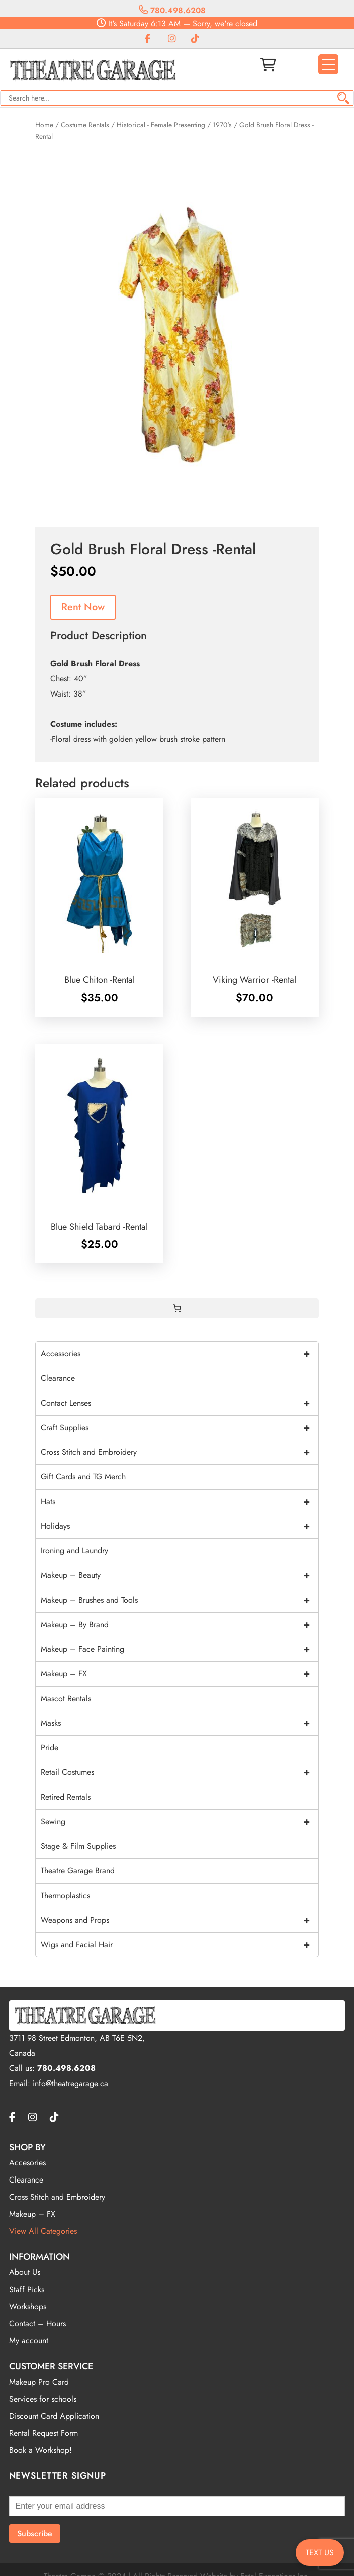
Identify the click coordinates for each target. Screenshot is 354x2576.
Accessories (179, 1354)
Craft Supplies (179, 1428)
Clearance (58, 1378)
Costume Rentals (85, 125)
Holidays (179, 1526)
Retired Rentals (66, 1797)
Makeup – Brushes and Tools (179, 1600)
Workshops (27, 2306)
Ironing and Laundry (74, 1550)
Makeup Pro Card (39, 2382)
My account (28, 2340)
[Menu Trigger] (328, 64)
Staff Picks (26, 2289)
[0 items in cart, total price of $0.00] (177, 1308)
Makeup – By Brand (179, 1625)
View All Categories (43, 2231)
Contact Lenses (179, 1403)
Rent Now (83, 607)
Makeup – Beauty (179, 1575)
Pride (49, 1747)
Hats (179, 1502)
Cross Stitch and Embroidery (179, 1452)
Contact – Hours (37, 2323)
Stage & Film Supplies (78, 1846)
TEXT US (320, 2552)
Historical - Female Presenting (161, 125)
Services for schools (42, 2399)
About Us (24, 2272)
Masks (179, 1723)
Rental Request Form (43, 2433)
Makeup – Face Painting (179, 1649)
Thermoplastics (65, 1895)
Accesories (27, 2162)
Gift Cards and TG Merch (83, 1476)
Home (44, 125)
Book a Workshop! (40, 2450)
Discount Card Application (54, 2416)
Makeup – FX (179, 1674)
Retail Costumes (179, 1772)
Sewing (179, 1822)
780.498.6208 (172, 10)
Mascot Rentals (66, 1698)
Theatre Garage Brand (78, 1870)
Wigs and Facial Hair (179, 1945)
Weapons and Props (179, 1920)
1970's (222, 125)
